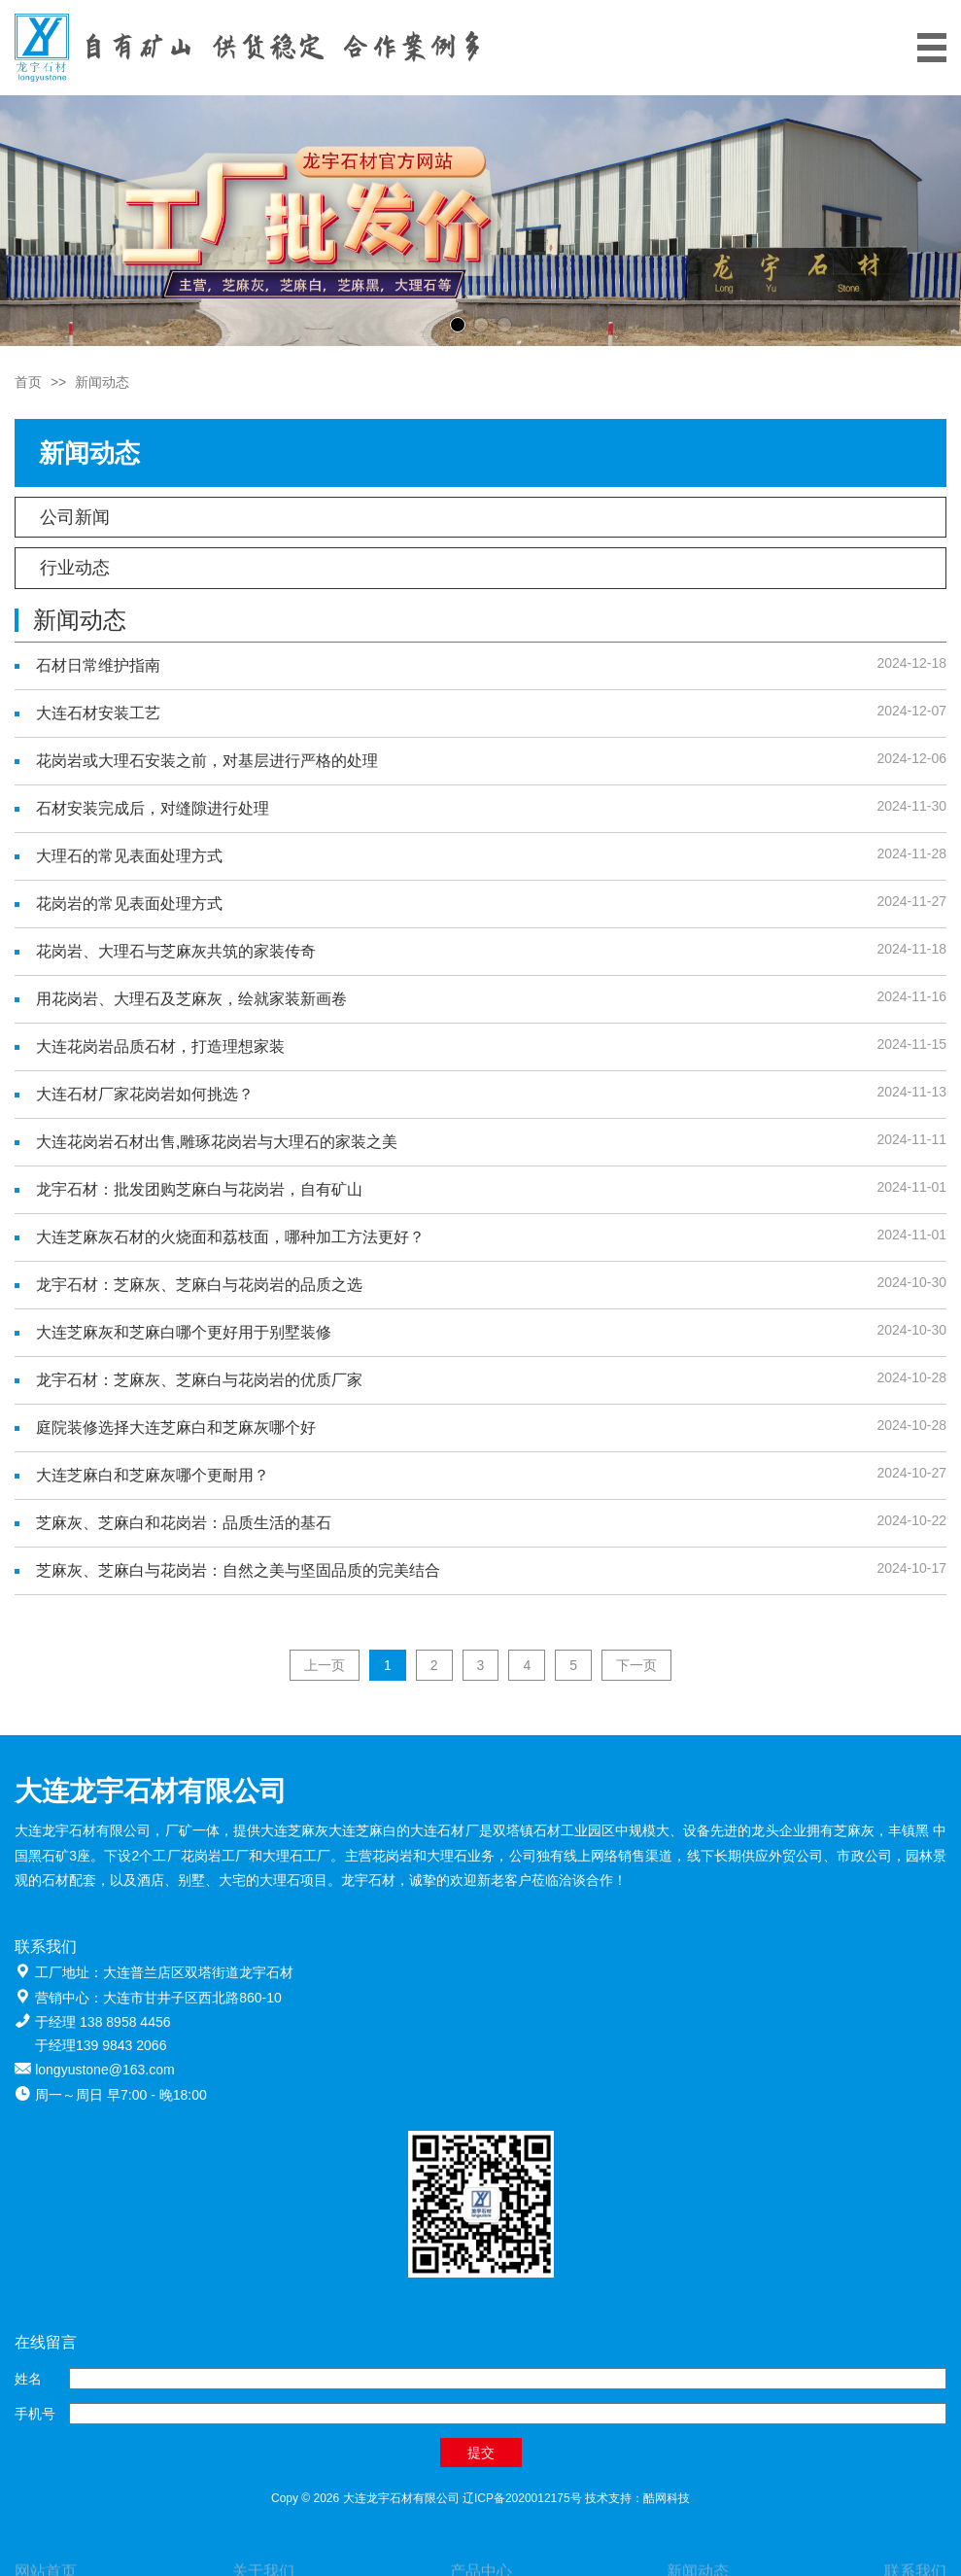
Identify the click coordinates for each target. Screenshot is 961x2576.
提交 (481, 2452)
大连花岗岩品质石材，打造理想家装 (160, 1046)
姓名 (28, 2378)
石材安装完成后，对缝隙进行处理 (152, 808)
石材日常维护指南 (98, 665)
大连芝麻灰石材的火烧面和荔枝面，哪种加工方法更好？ (230, 1237)
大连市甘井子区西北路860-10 (192, 1997)
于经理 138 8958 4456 (102, 2022)
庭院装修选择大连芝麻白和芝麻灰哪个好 (176, 1427)
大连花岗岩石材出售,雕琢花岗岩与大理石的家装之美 (216, 1141)
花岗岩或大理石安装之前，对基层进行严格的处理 (207, 760)
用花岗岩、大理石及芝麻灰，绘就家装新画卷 (191, 999)
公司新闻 (75, 517)
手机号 (35, 2413)
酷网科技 (666, 2498)
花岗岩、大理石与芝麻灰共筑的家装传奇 (176, 951)
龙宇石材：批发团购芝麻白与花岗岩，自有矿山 (199, 1189)
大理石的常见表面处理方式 (129, 856)
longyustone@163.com (104, 2069)
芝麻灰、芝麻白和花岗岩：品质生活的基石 (183, 1522)
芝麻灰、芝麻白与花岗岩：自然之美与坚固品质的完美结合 (238, 1570)
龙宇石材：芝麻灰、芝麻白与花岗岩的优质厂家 (199, 1380)
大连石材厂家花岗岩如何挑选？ (145, 1094)
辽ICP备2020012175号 (522, 2498)
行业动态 (75, 567)
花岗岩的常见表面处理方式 (129, 903)
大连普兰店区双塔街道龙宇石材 (198, 1972)
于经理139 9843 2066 (100, 2045)
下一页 (636, 1665)
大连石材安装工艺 (98, 713)
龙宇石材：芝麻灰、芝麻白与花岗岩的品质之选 (199, 1284)
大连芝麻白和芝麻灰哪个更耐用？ (152, 1475)
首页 (28, 382)
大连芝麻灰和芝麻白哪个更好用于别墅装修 (183, 1332)
